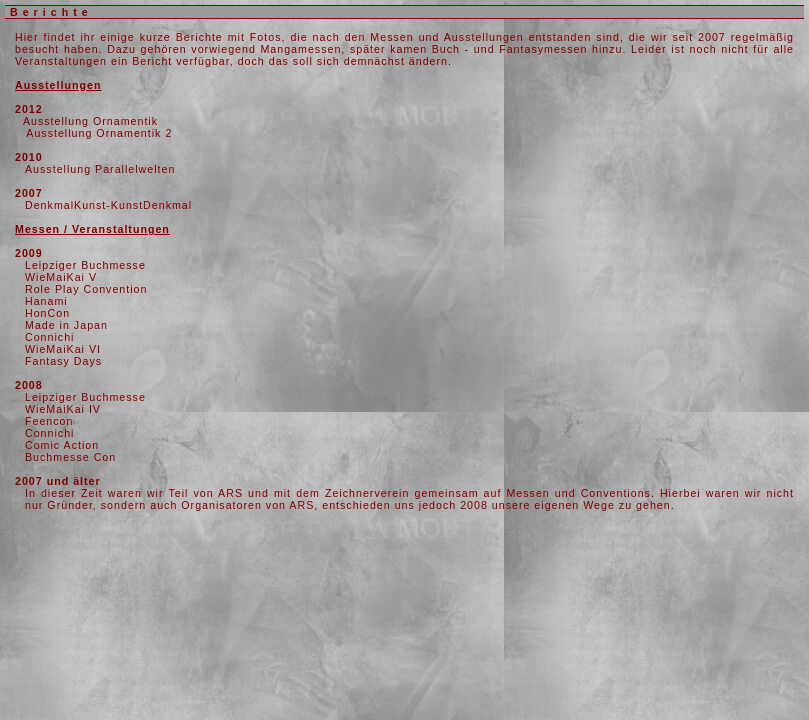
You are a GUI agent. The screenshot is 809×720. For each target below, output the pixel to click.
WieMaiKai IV (63, 409)
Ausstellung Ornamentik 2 (99, 133)
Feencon (49, 421)
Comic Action (62, 445)
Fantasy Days (63, 361)
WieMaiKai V (61, 277)
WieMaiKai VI (63, 349)
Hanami (46, 301)
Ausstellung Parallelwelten (100, 169)
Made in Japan (66, 325)
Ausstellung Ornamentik (90, 121)
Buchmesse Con (70, 457)
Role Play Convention (86, 289)
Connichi (49, 337)
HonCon (47, 313)
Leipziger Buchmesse (85, 265)
